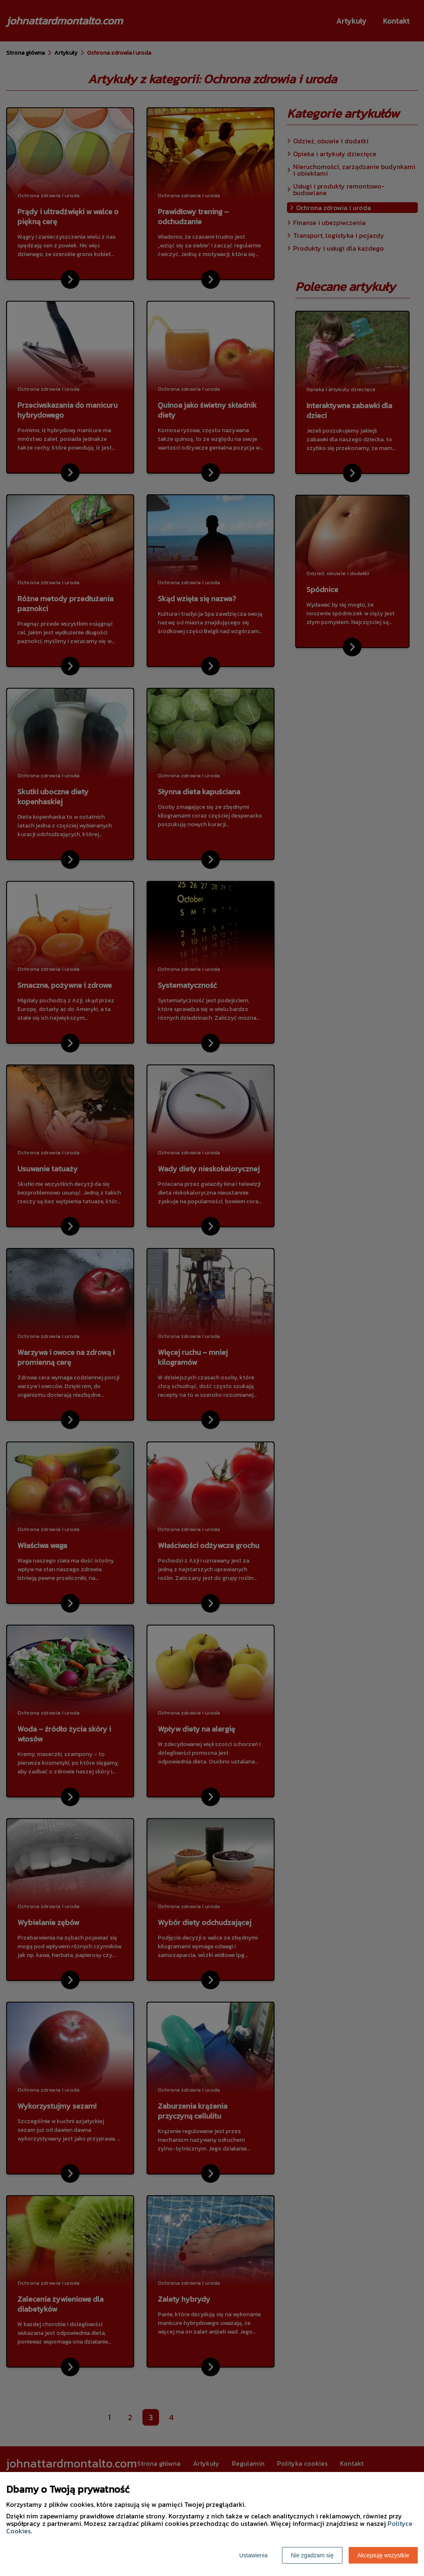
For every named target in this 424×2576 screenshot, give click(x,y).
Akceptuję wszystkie (383, 2555)
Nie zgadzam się (312, 2555)
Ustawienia (253, 2555)
